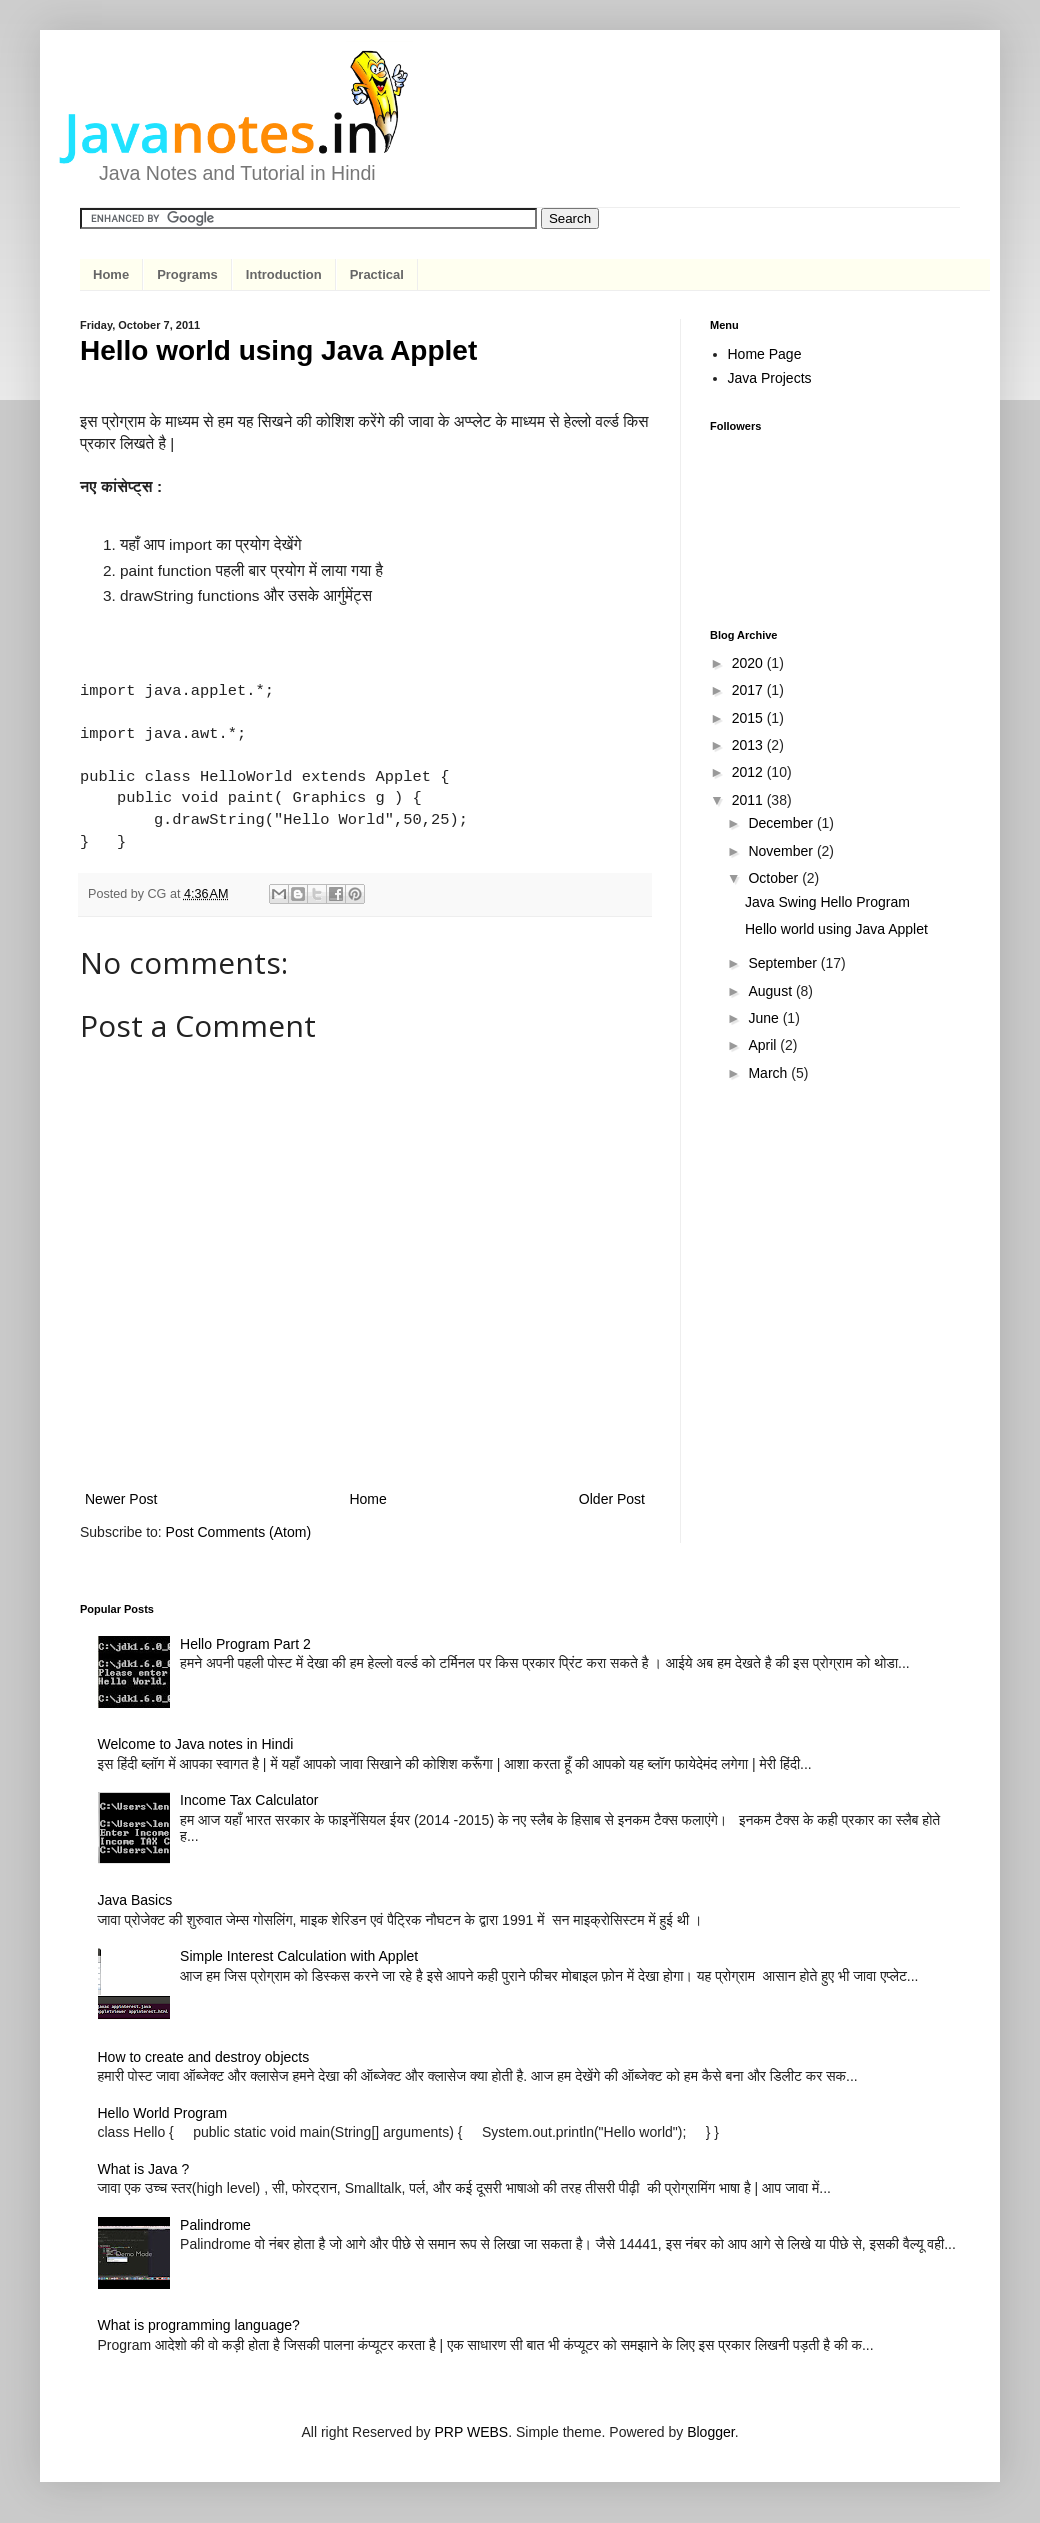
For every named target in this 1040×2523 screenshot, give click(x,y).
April (764, 1045)
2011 (749, 800)
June (765, 1018)
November (782, 851)
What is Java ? (144, 2169)
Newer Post (121, 1499)
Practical (377, 274)
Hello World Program (163, 2113)
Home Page (765, 354)
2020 (749, 663)
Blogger (710, 2432)
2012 (749, 772)
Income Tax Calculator (249, 1800)
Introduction (284, 274)
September (784, 963)
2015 (749, 718)
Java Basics (135, 1900)
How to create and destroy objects (204, 2057)
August (771, 991)
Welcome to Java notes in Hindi (196, 1744)
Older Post (612, 1499)
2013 (749, 745)
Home (111, 274)
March (769, 1073)
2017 (749, 690)
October (775, 878)
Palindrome (215, 2225)
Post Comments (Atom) (238, 1532)
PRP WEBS (472, 2432)
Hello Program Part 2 (245, 1644)
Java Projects (770, 378)
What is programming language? (199, 2325)
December (782, 823)
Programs (187, 274)
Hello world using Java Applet (836, 929)
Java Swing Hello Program (827, 902)
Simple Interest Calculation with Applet (299, 1956)
